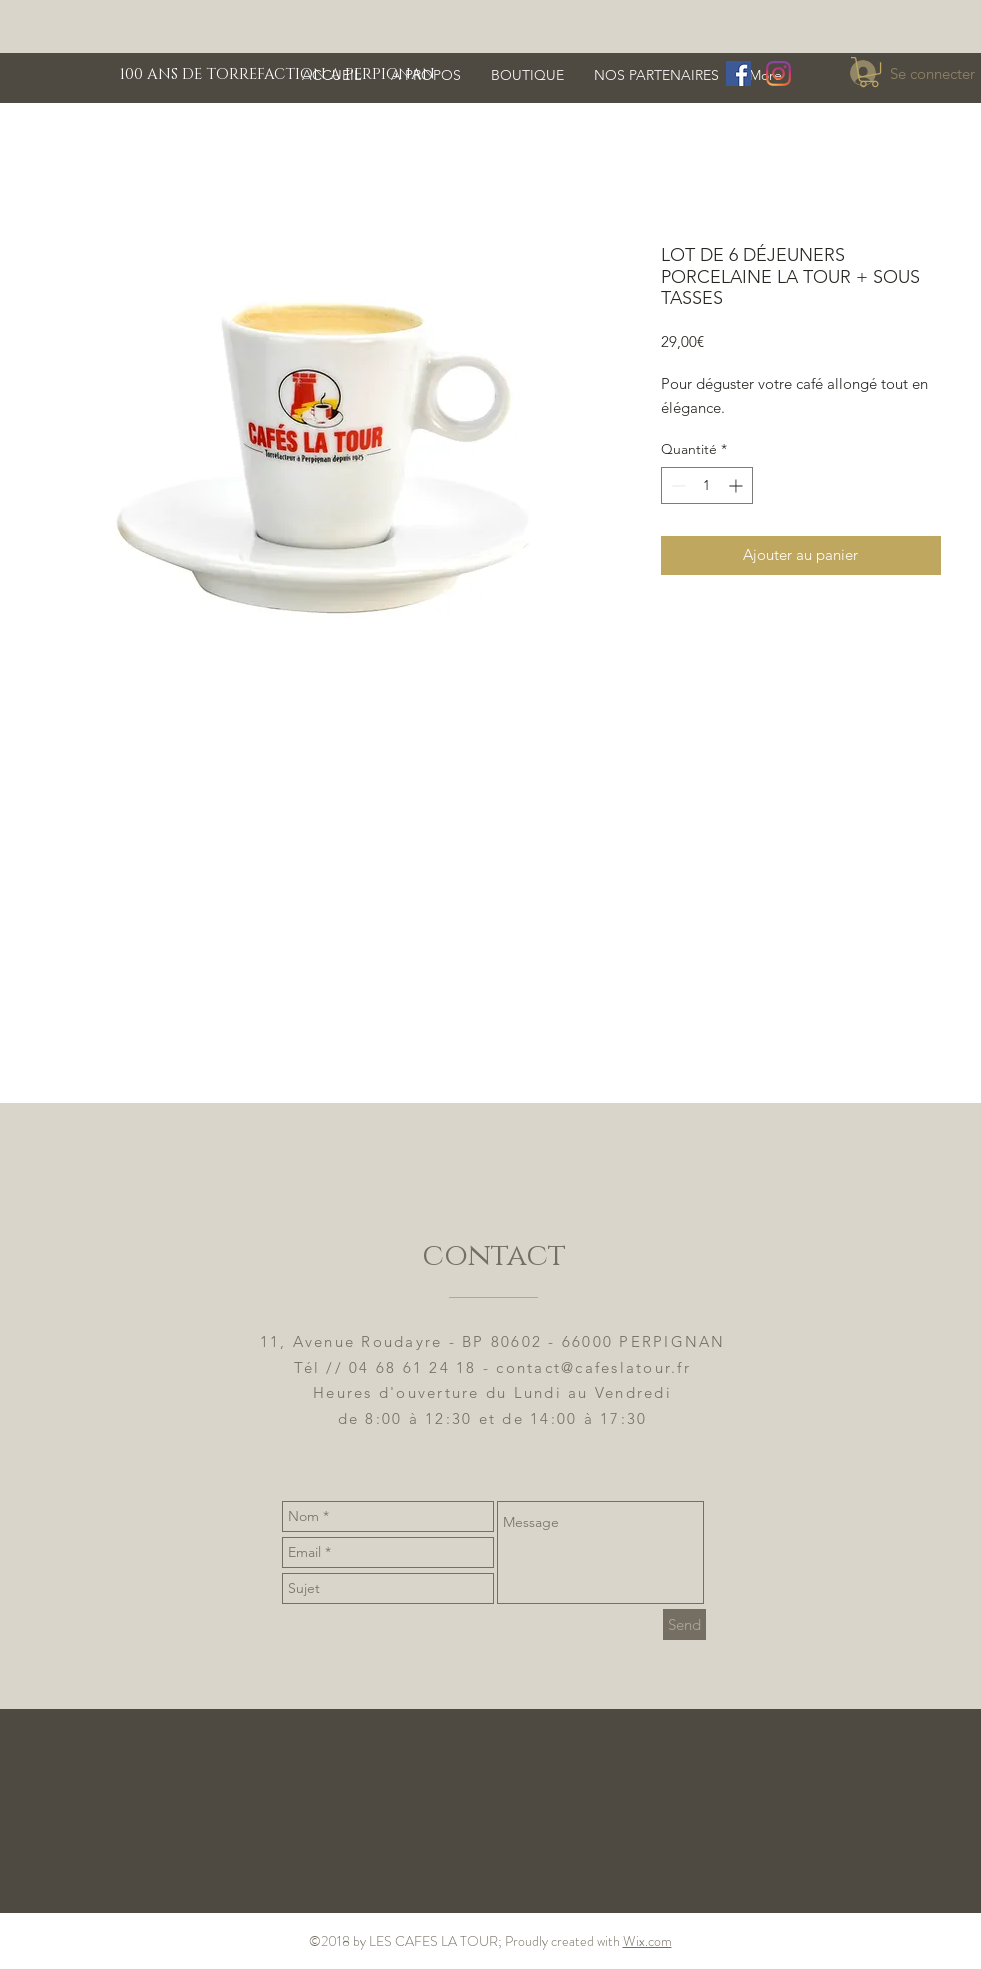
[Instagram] (778, 73)
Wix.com (647, 1941)
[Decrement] (676, 485)
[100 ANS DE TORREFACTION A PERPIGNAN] (279, 74)
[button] (869, 72)
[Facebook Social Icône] (738, 73)
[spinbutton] (707, 485)
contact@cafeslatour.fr (593, 1367)
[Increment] (737, 485)
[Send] (684, 1624)
